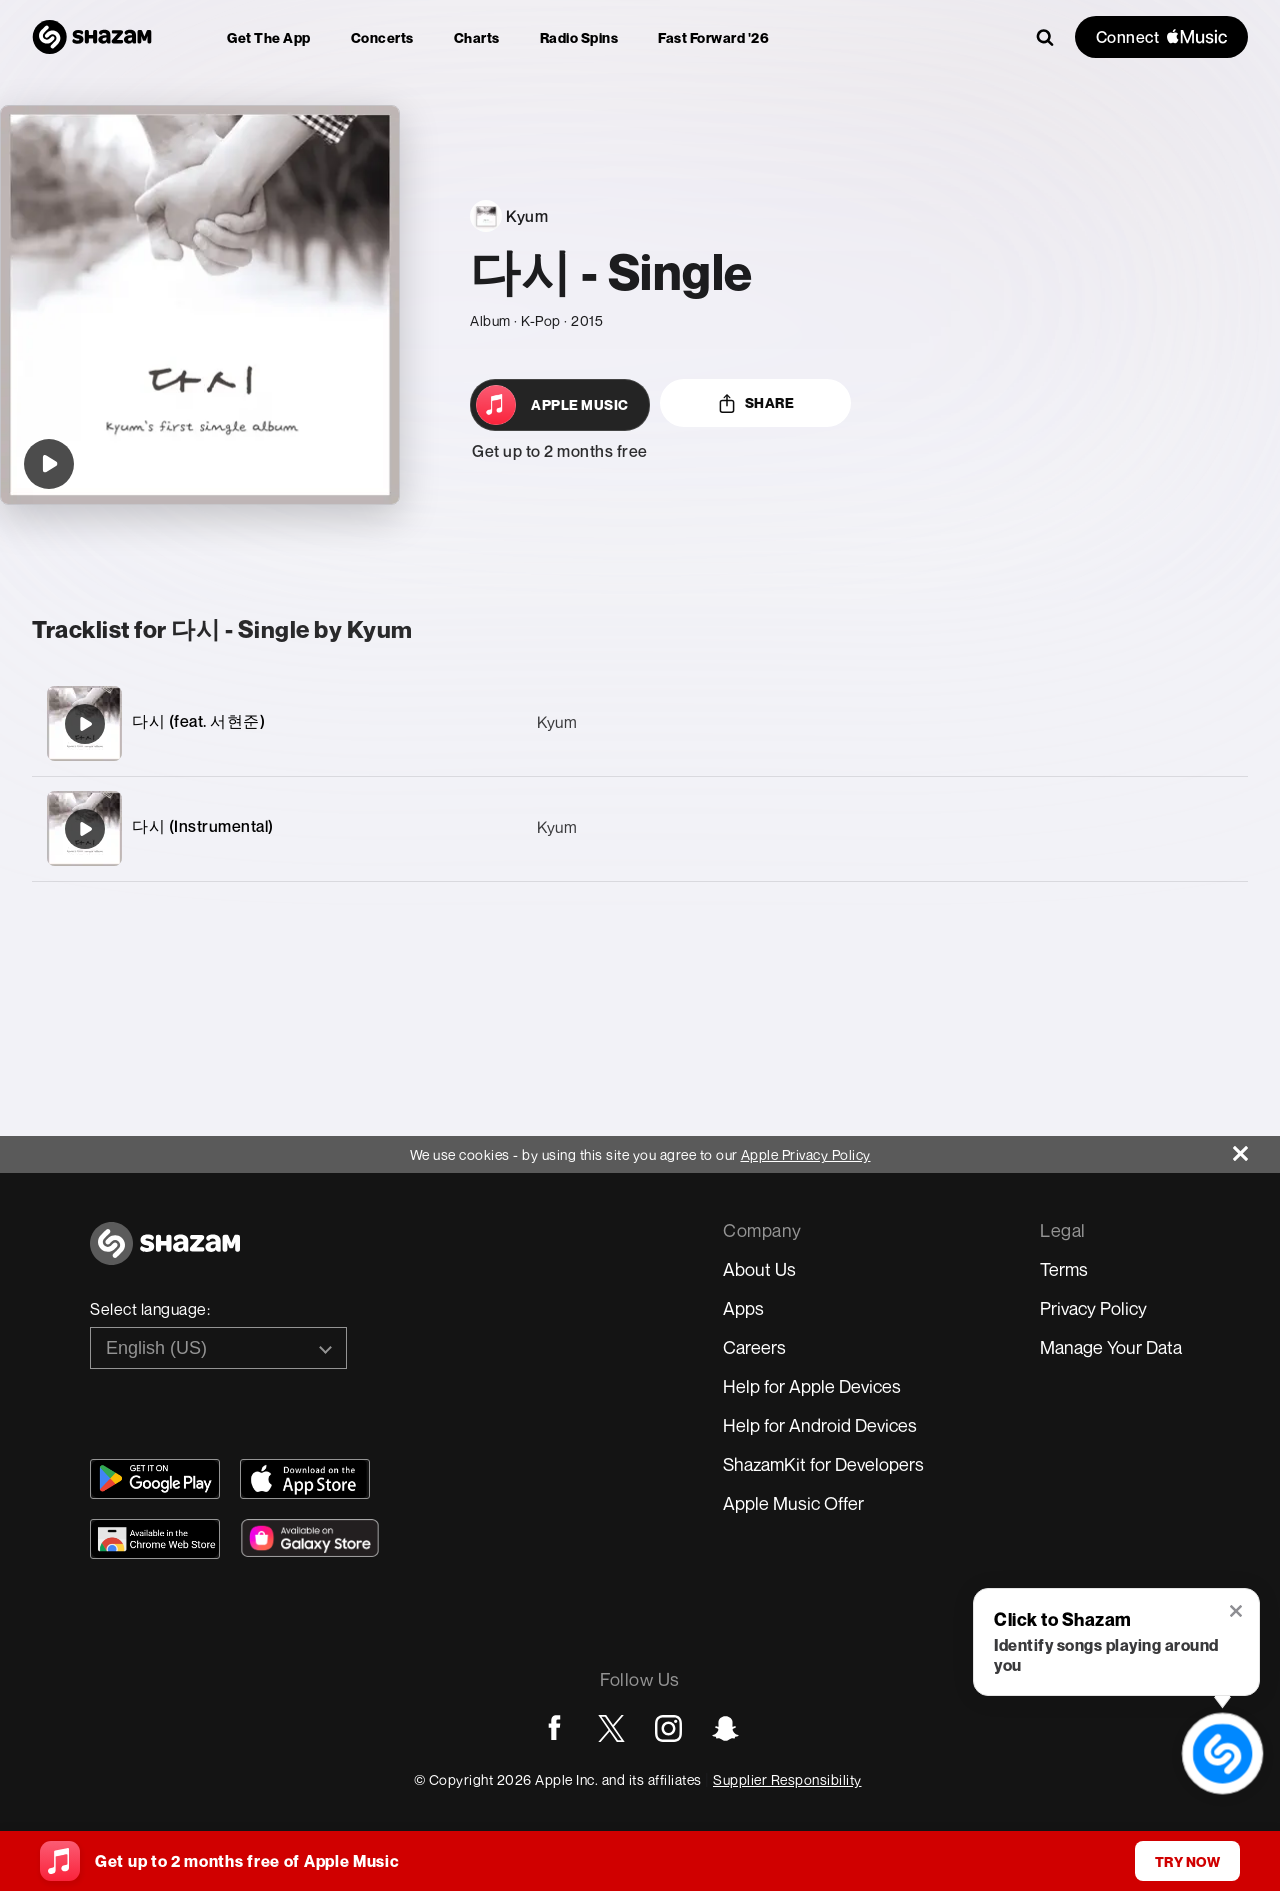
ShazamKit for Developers (823, 1464)
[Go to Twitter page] (611, 1728)
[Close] (1256, 1148)
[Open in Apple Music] (560, 405)
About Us (759, 1269)
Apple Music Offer (793, 1503)
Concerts (382, 37)
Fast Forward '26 (713, 37)
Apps (743, 1308)
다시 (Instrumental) (203, 826)
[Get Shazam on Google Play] (155, 1479)
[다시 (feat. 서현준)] (640, 723)
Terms (1064, 1269)
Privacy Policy (1093, 1308)
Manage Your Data (1111, 1347)
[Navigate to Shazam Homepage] (92, 37)
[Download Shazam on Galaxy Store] (310, 1538)
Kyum (557, 722)
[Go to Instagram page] (668, 1728)
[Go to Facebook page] (554, 1728)
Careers (754, 1347)
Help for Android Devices (820, 1425)
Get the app (269, 37)
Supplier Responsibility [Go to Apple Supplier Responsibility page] (787, 1779)
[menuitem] (269, 37)
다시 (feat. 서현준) (198, 721)
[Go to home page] (165, 1254)
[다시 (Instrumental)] (640, 828)
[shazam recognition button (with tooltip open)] (1222, 1753)
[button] (1237, 1613)
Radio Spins (579, 37)
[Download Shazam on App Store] (305, 1479)
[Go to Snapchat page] (725, 1728)
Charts (477, 37)
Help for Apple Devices (812, 1386)
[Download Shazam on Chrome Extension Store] (155, 1539)
